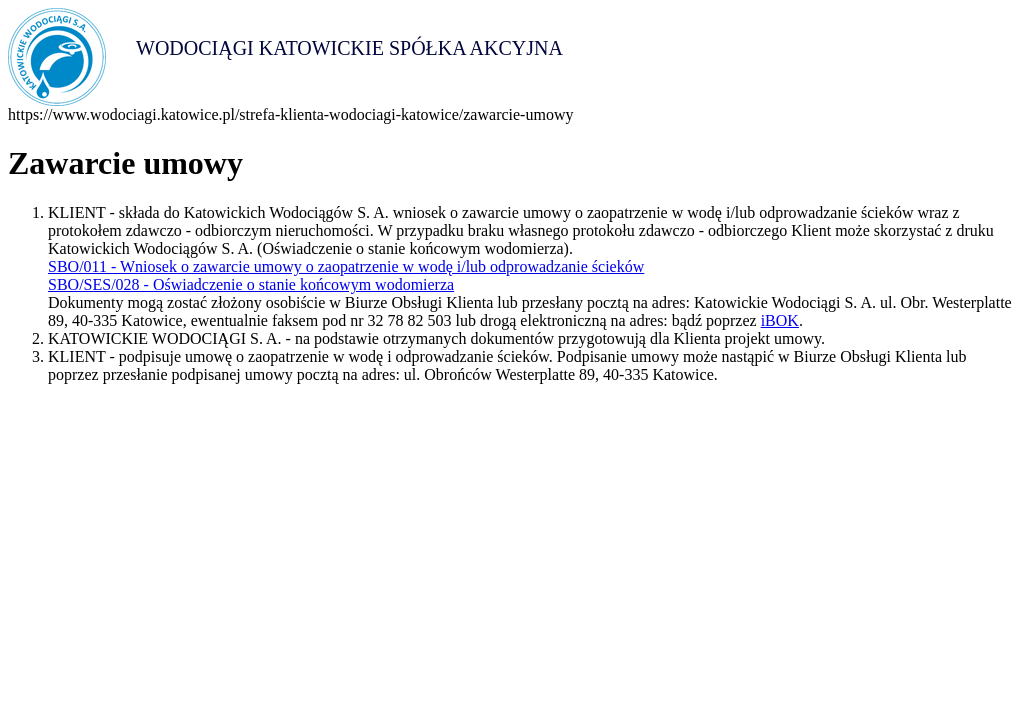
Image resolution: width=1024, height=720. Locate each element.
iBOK (780, 320)
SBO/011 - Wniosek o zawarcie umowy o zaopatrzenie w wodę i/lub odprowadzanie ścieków (346, 266)
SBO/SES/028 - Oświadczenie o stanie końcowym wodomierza (251, 284)
